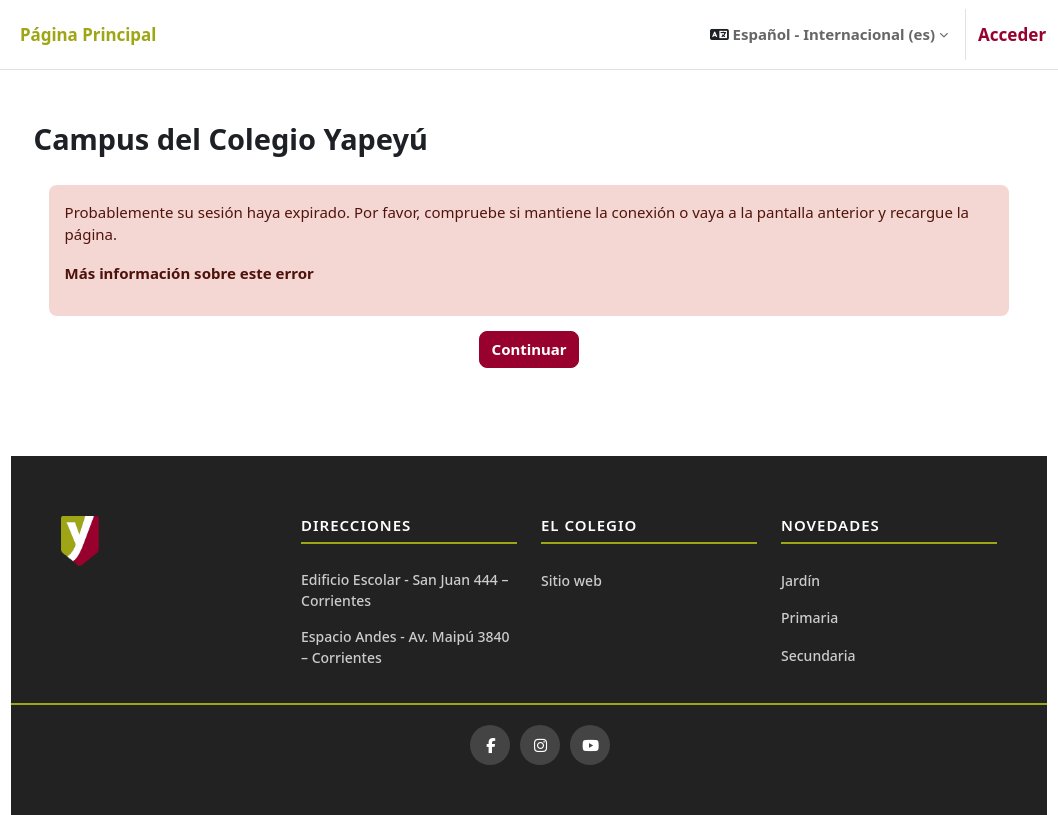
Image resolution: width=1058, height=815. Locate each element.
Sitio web (571, 580)
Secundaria (818, 655)
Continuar (529, 349)
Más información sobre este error (226, 273)
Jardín (800, 580)
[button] (829, 34)
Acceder (1012, 34)
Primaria (809, 617)
